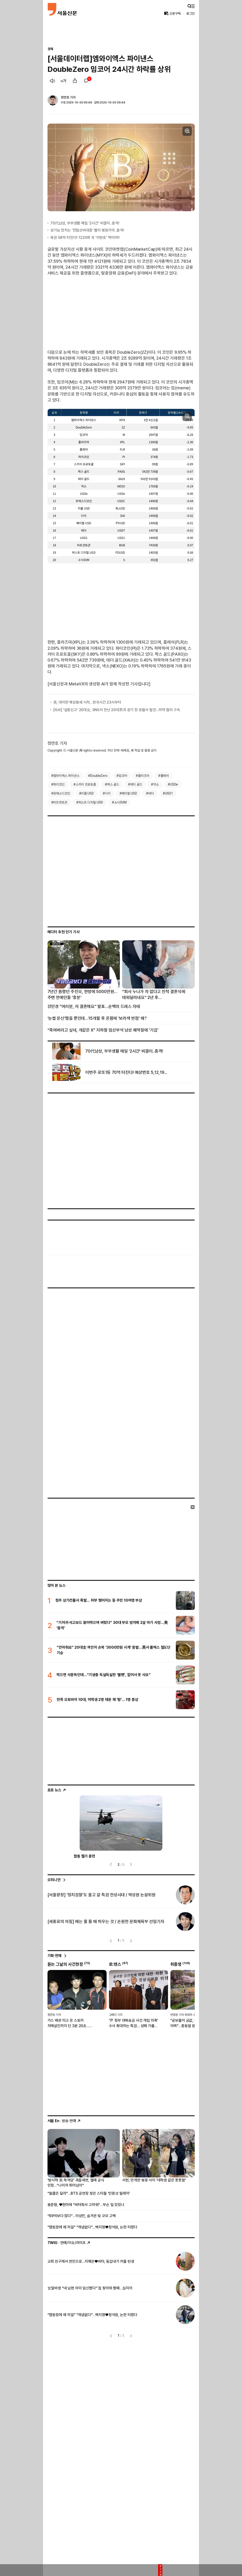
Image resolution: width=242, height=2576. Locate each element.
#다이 (107, 793)
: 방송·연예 (64, 2120)
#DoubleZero (97, 775)
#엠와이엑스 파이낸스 (65, 775)
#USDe (173, 784)
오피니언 (54, 1879)
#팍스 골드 (112, 784)
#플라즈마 (142, 775)
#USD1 (168, 793)
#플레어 (163, 775)
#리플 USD (86, 793)
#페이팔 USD (128, 793)
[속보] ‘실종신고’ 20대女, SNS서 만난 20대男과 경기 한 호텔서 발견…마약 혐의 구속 (116, 709)
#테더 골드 (135, 784)
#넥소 (155, 784)
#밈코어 (122, 775)
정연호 (65, 97)
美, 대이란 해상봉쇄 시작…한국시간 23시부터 (87, 702)
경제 (50, 49)
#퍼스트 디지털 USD (89, 802)
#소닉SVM (119, 802)
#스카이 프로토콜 (84, 784)
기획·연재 (54, 1955)
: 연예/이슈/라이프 (69, 2242)
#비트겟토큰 (59, 802)
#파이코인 (58, 784)
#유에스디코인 (60, 793)
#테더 (150, 793)
